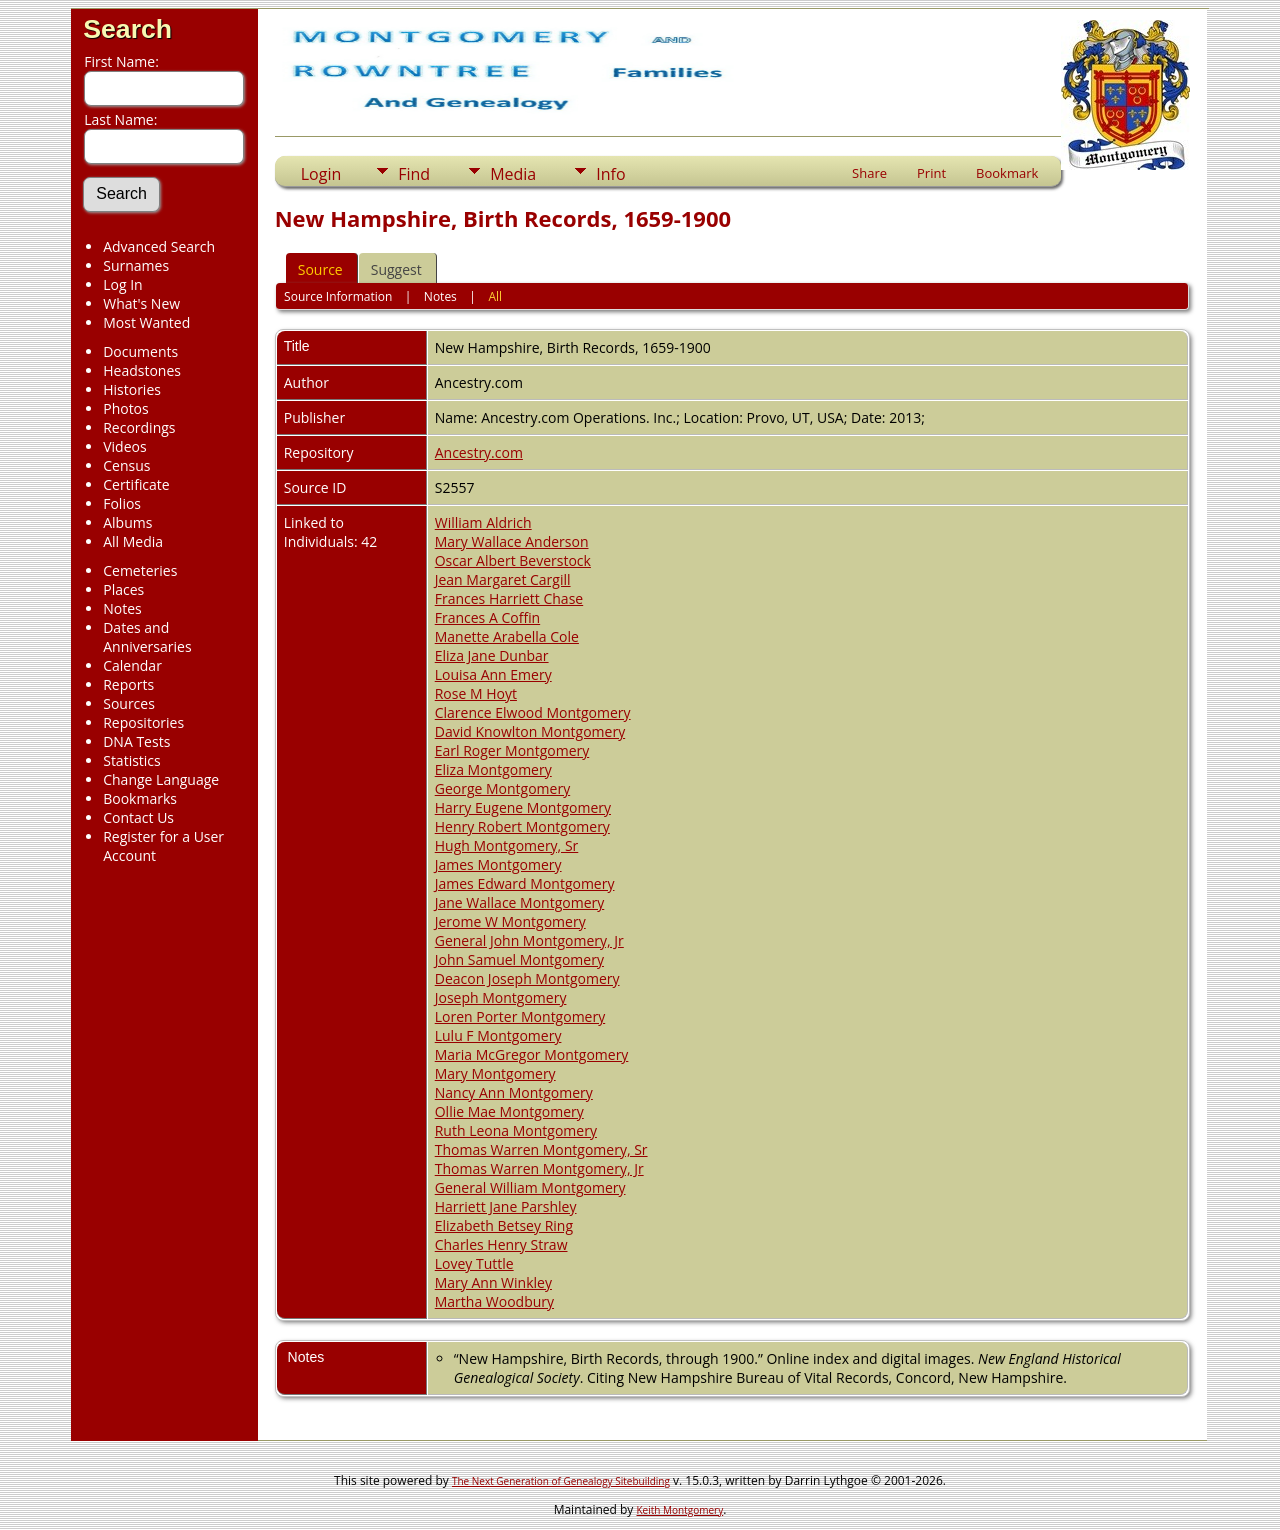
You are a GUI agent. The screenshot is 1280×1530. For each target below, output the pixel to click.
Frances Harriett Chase (509, 598)
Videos (124, 446)
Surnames (136, 265)
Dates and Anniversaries (147, 637)
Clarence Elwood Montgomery (533, 712)
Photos (126, 408)
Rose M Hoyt (476, 693)
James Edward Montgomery (525, 883)
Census (126, 465)
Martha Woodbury (494, 1301)
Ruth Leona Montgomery (516, 1130)
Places (123, 589)
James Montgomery (498, 864)
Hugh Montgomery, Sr (507, 845)
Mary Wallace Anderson (512, 541)
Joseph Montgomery (501, 997)
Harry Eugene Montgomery (523, 807)
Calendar (132, 665)
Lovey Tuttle (474, 1263)
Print (931, 173)
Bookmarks (140, 798)
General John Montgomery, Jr (529, 940)
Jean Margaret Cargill (503, 579)
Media (513, 174)
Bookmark (1007, 173)
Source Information (338, 296)
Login (321, 174)
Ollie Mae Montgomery (509, 1111)
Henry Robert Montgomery (522, 826)
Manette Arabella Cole (507, 636)
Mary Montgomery (495, 1073)
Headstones (142, 370)
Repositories (143, 722)
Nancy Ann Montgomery (514, 1092)
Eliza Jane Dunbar (492, 655)
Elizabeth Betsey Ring (504, 1225)
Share (869, 173)
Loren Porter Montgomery (520, 1016)
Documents (140, 351)
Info (610, 174)
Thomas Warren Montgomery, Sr (541, 1149)
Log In (122, 284)
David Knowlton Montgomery (530, 731)
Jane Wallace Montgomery (520, 902)
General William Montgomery (530, 1187)
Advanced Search (159, 246)
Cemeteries (140, 570)
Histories (132, 389)
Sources (129, 703)
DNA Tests (136, 741)
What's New (141, 303)
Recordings (139, 427)
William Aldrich (483, 522)
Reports (128, 684)
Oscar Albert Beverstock (513, 560)
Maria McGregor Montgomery (532, 1054)
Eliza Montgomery (493, 769)
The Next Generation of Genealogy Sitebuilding (561, 1481)
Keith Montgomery (680, 1510)
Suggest (396, 269)
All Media (133, 541)
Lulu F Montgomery (498, 1035)
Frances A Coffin (487, 617)
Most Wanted (146, 322)
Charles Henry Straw (501, 1244)
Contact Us (138, 817)
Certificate (136, 484)
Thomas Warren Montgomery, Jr (539, 1168)
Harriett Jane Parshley (506, 1206)
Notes (122, 608)
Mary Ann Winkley (493, 1282)
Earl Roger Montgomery (512, 750)
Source (320, 269)
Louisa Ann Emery (493, 674)
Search (127, 29)
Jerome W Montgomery (510, 921)
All (495, 296)
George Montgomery (502, 788)
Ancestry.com (479, 452)
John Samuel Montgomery (519, 959)
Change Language (161, 779)
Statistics (132, 760)
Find (414, 174)
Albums (127, 522)
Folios (122, 503)
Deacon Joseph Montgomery (527, 978)
